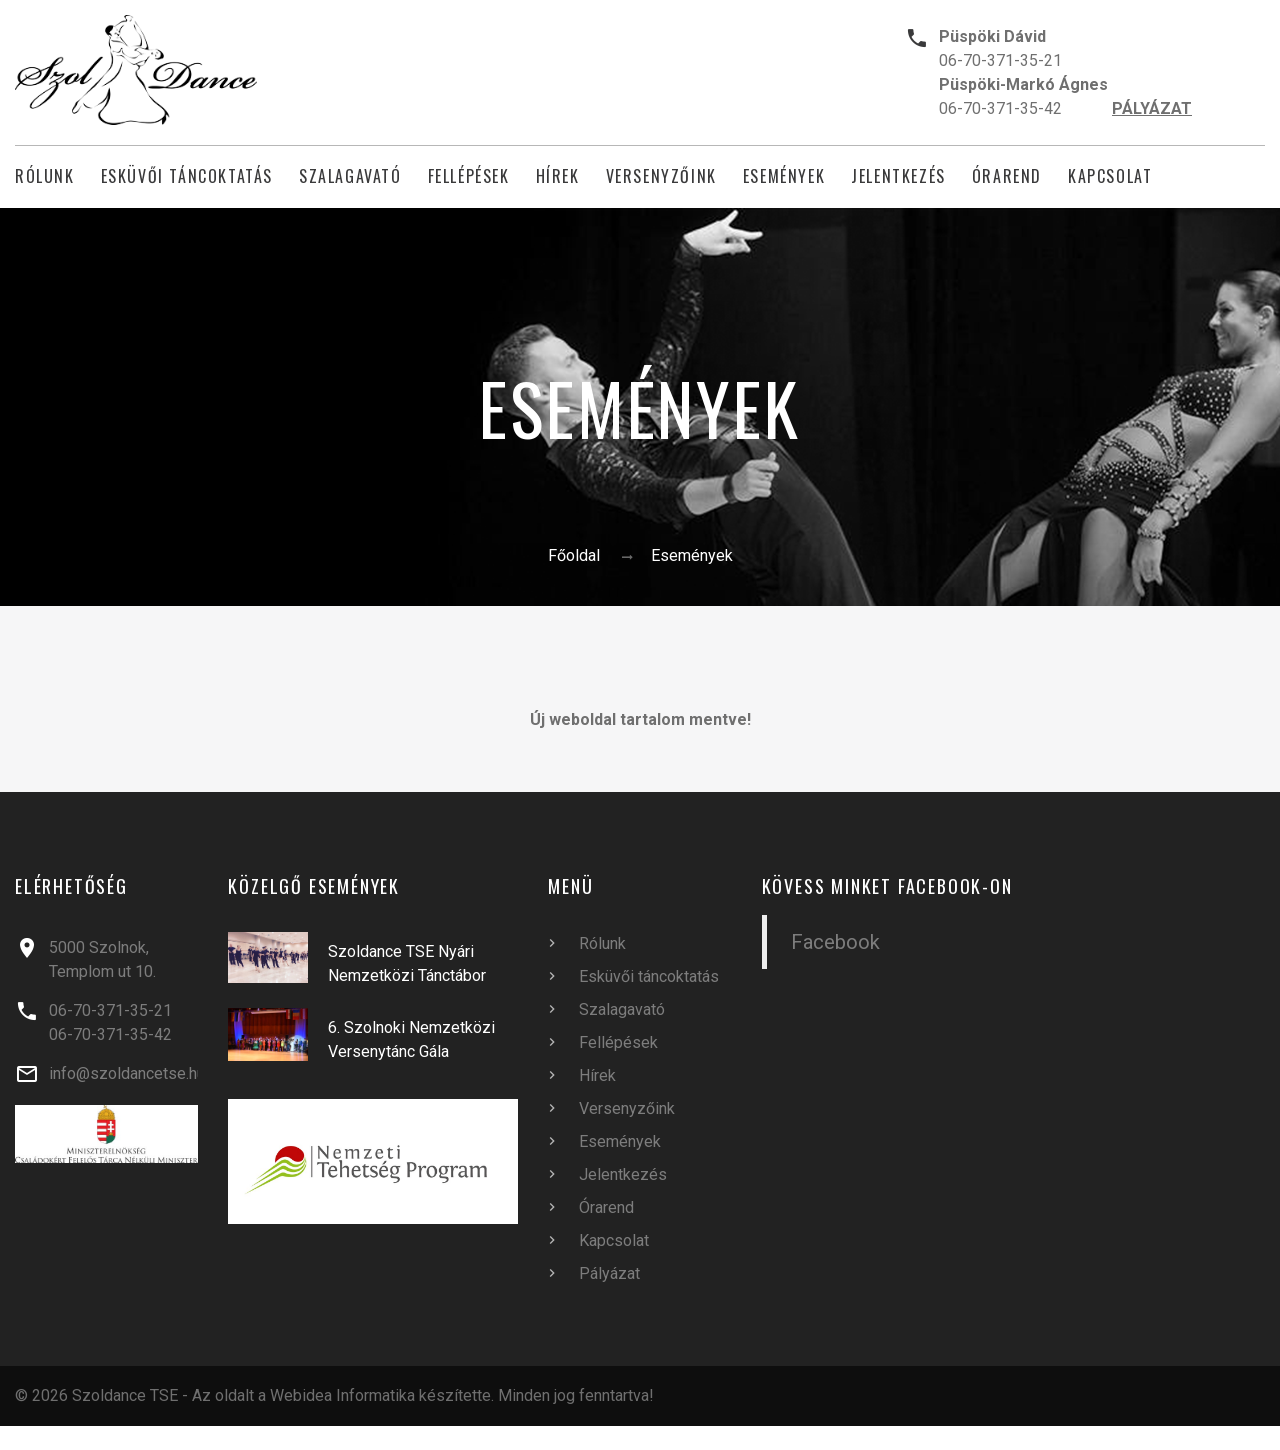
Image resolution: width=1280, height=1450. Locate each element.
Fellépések (469, 176)
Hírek (558, 176)
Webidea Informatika (342, 1395)
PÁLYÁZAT (1152, 108)
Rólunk (45, 176)
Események (784, 176)
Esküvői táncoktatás (187, 176)
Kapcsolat (1110, 176)
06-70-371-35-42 (1000, 108)
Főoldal (574, 555)
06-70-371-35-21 (1000, 60)
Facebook (835, 942)
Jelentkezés (898, 176)
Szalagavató (350, 176)
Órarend (1007, 176)
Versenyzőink (661, 176)
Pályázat (609, 1273)
